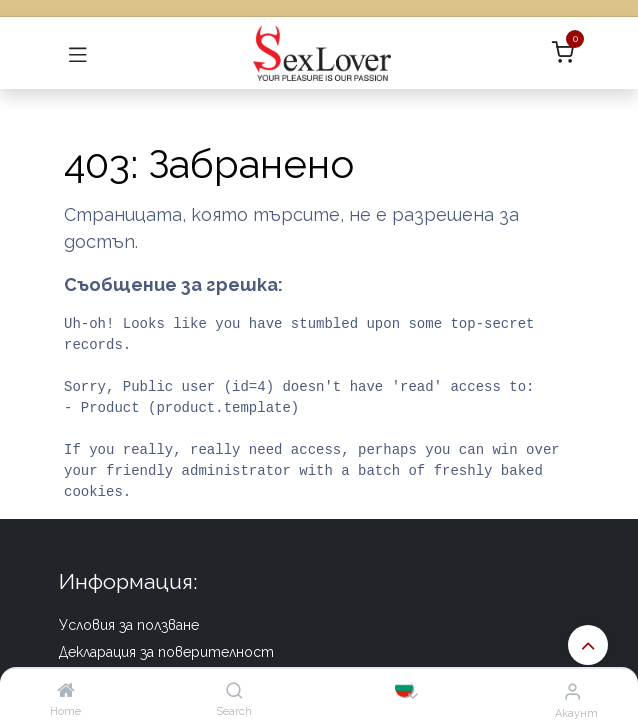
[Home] (66, 690)
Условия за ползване (129, 625)
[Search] (234, 690)
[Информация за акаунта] (572, 691)
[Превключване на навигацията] (78, 53)
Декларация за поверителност (166, 652)
